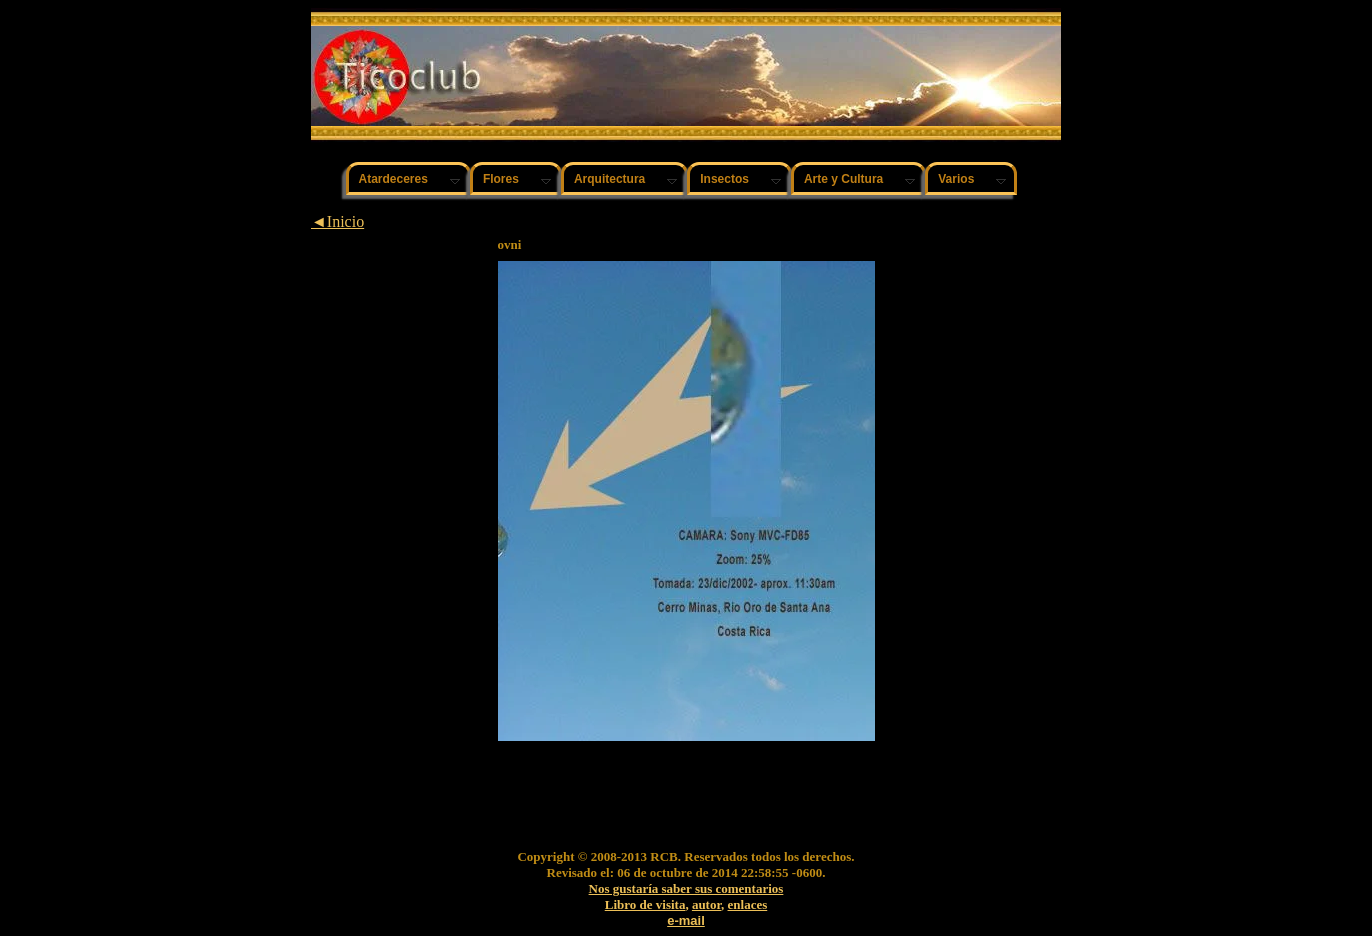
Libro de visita (645, 904)
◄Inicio (337, 221)
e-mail (686, 920)
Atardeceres (393, 179)
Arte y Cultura (843, 179)
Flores (501, 179)
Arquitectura (609, 179)
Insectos (724, 179)
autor (706, 904)
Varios (956, 179)
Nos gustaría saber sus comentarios (686, 888)
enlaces (748, 904)
